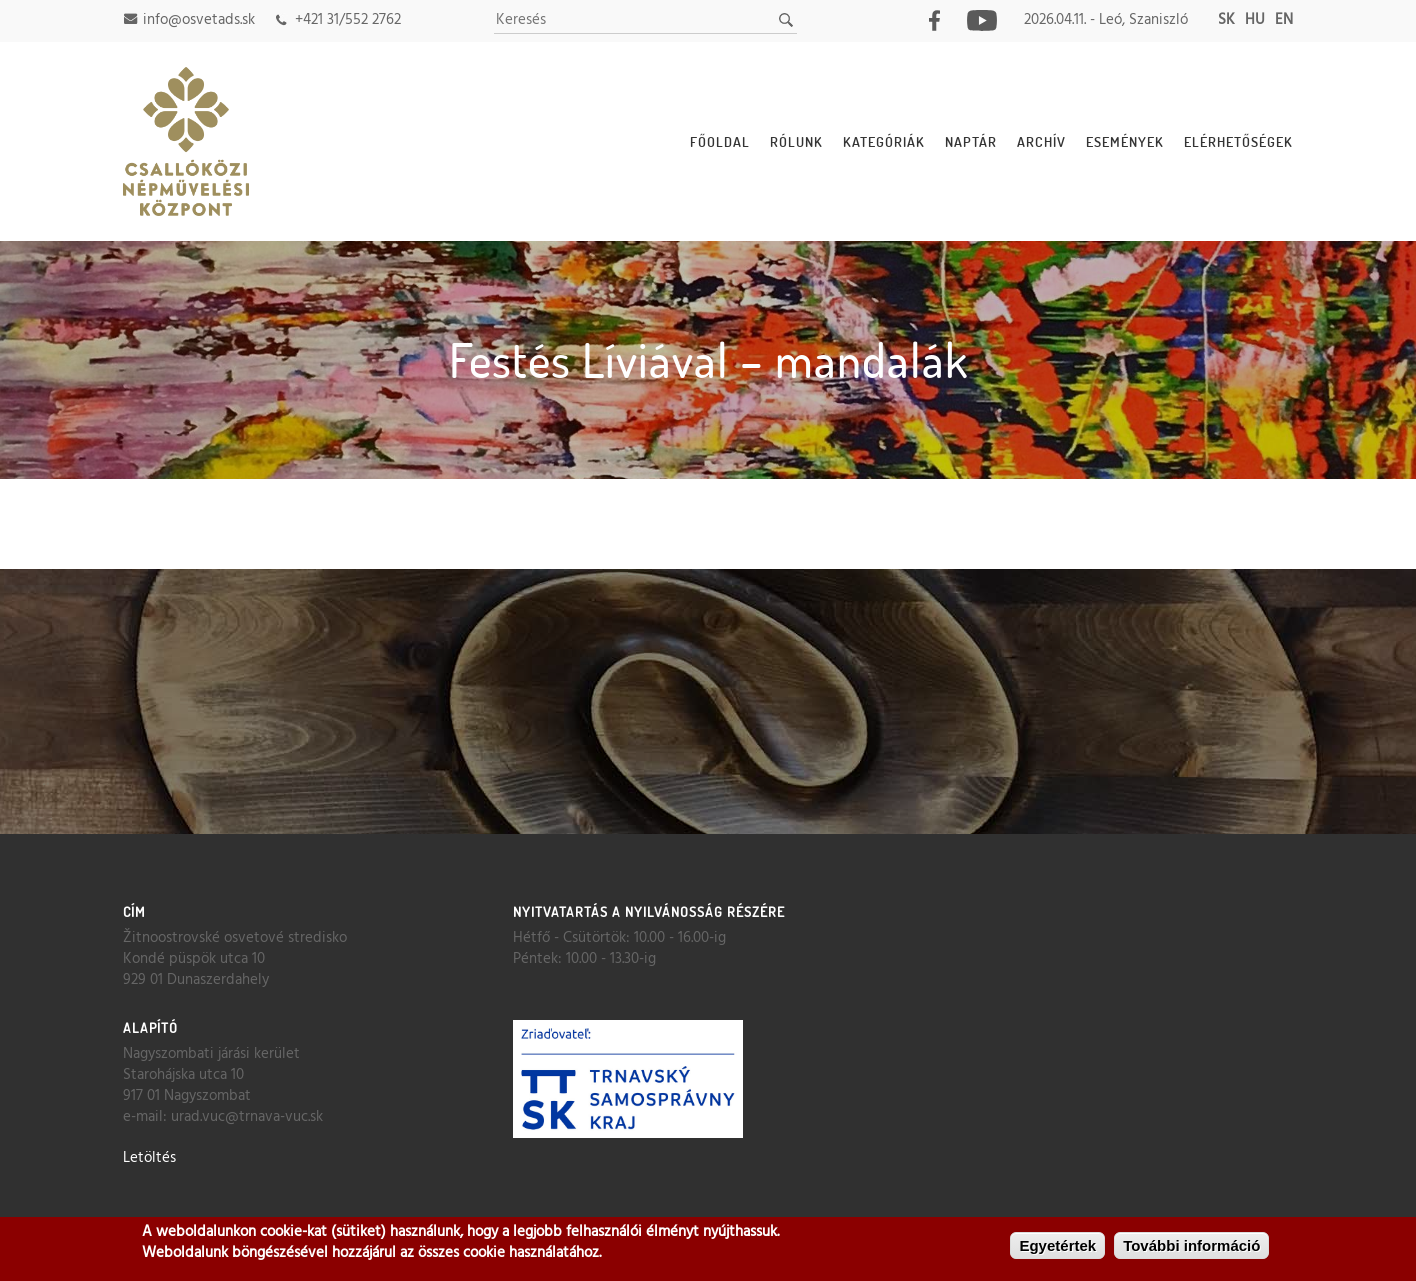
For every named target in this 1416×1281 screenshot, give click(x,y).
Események (1125, 141)
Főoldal (720, 141)
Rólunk (796, 141)
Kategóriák (884, 141)
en (1284, 20)
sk (1226, 20)
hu (1255, 20)
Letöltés (149, 1158)
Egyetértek (1057, 1246)
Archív (1041, 141)
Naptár (971, 141)
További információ (1191, 1246)
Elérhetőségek (1238, 141)
